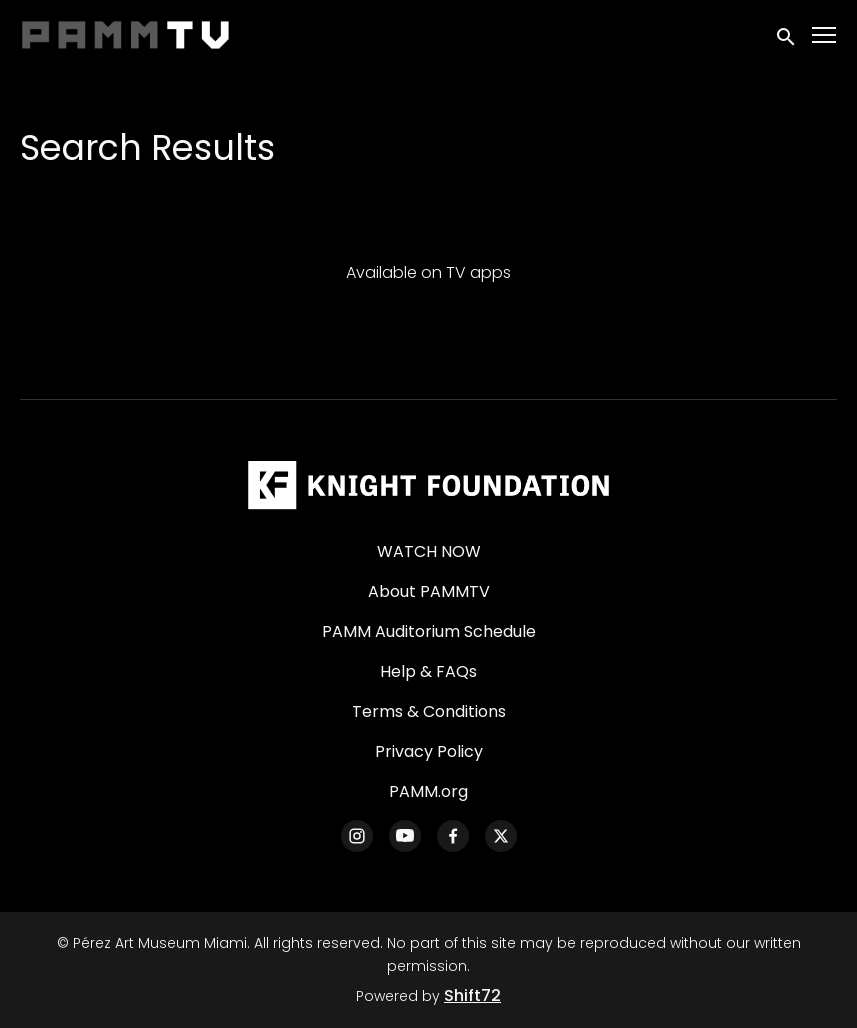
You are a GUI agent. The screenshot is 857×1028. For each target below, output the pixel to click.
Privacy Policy (429, 751)
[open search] (787, 34)
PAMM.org (428, 791)
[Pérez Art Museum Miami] (428, 485)
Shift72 (472, 995)
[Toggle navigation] (825, 35)
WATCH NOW (429, 551)
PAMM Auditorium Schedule (429, 631)
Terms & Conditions (429, 711)
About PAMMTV (429, 591)
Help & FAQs (428, 671)
